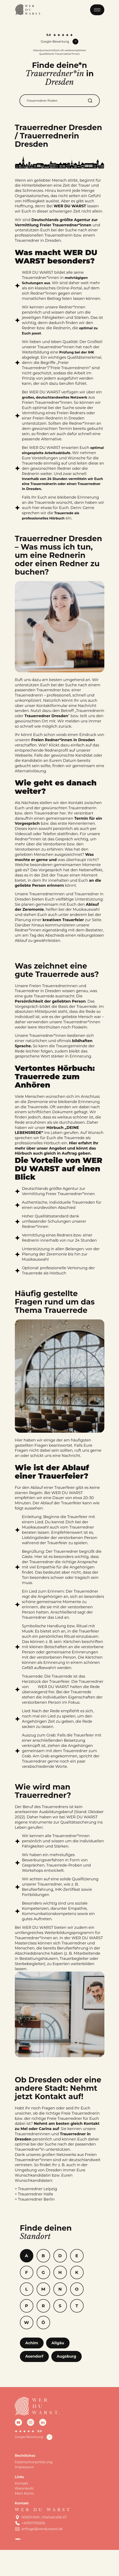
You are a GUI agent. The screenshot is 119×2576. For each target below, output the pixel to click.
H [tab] (60, 2272)
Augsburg (66, 2356)
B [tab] (43, 2255)
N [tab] (60, 2289)
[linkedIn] (42, 2422)
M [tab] (43, 2289)
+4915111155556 (30, 2523)
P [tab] (26, 2305)
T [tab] (76, 2305)
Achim (31, 2343)
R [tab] (43, 2305)
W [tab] (26, 2322)
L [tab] (26, 2289)
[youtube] (18, 2422)
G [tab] (43, 2272)
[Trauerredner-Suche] (59, 100)
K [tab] (76, 2272)
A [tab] (26, 2255)
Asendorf (34, 2356)
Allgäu (58, 2343)
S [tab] (60, 2305)
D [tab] (60, 2255)
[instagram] (30, 2422)
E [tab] (76, 2255)
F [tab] (26, 2272)
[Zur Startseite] (28, 9)
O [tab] (77, 2289)
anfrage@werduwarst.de (39, 2529)
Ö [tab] (43, 2322)
